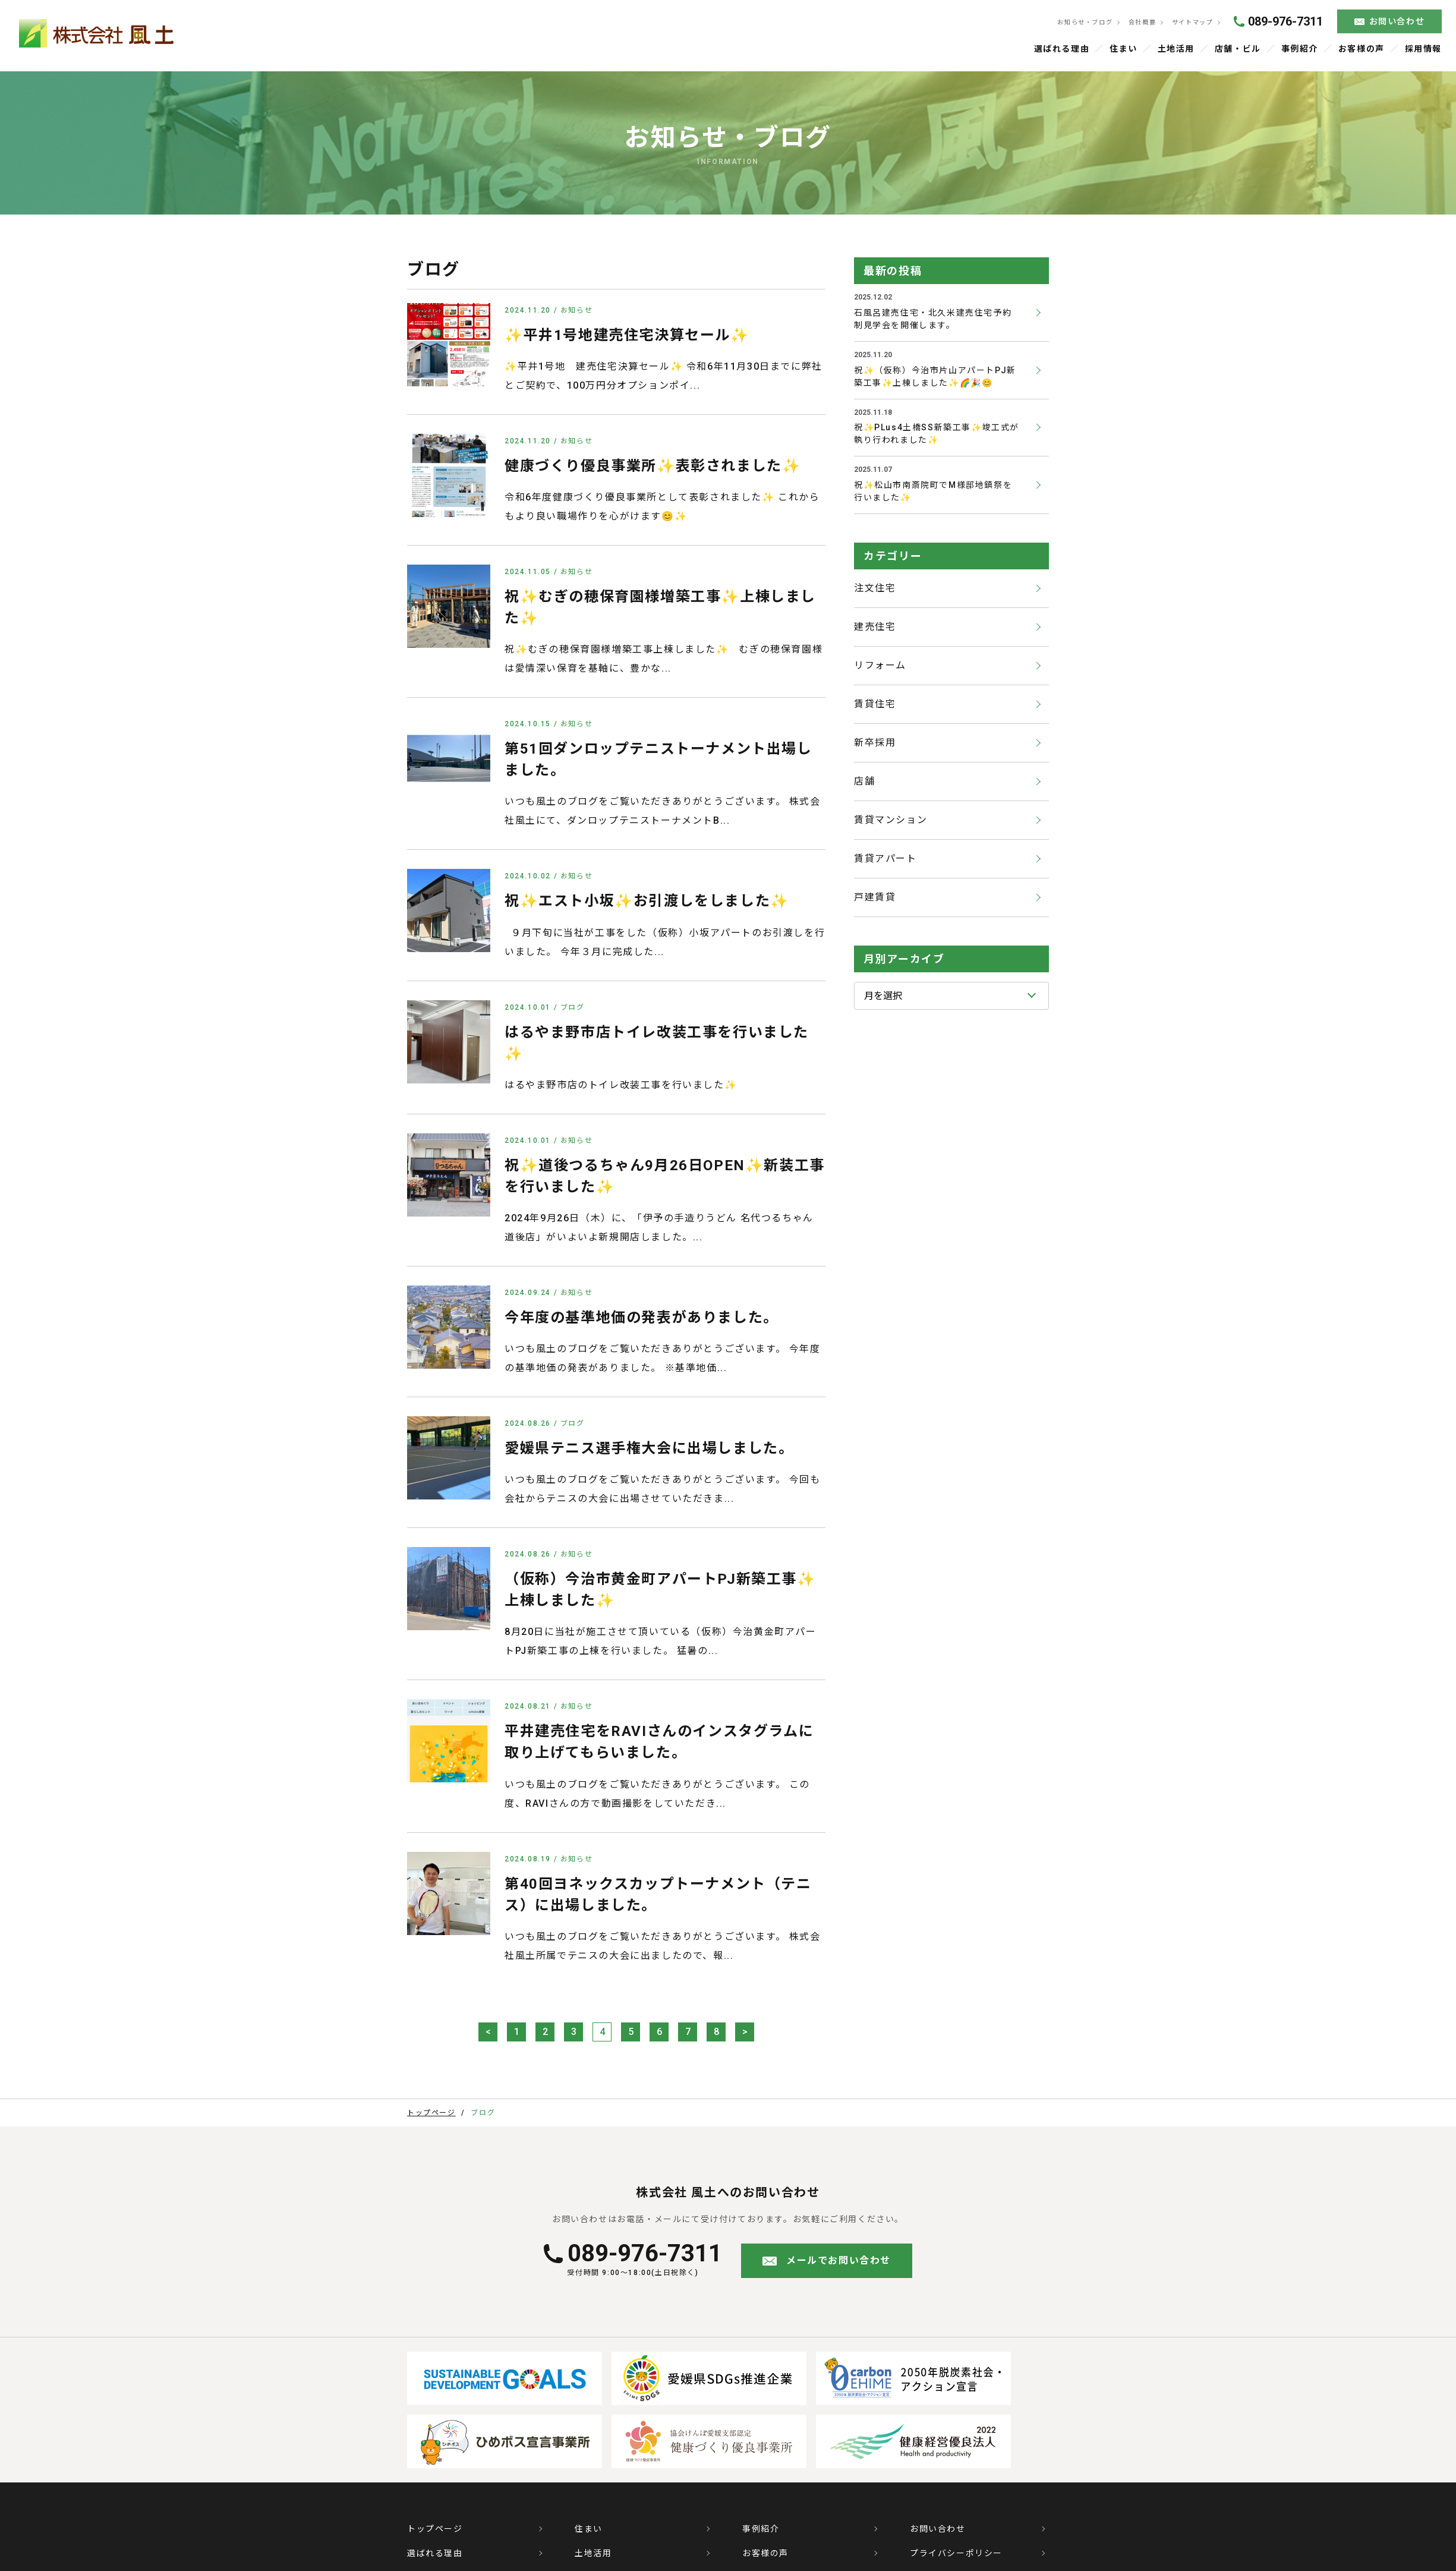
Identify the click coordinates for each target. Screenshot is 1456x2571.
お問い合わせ (1396, 22)
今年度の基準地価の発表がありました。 (642, 1318)
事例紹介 (1299, 49)
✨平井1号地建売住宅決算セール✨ (627, 335)
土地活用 (1176, 49)
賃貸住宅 (875, 705)
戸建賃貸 (875, 898)
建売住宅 (875, 628)
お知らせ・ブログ (1083, 23)
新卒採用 (875, 743)
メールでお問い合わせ (838, 2261)
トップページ (435, 2530)
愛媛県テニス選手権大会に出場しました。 (649, 1449)
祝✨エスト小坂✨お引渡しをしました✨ (647, 902)
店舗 (864, 782)
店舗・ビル (1238, 49)
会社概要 (1141, 23)
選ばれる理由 (1063, 49)
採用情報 (1422, 49)
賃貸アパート (885, 859)
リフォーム (880, 666)
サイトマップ (1191, 23)
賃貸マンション (890, 821)
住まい (1124, 49)
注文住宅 (875, 589)
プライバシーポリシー (956, 2554)
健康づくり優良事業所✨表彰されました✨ (653, 466)
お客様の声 (1361, 49)
